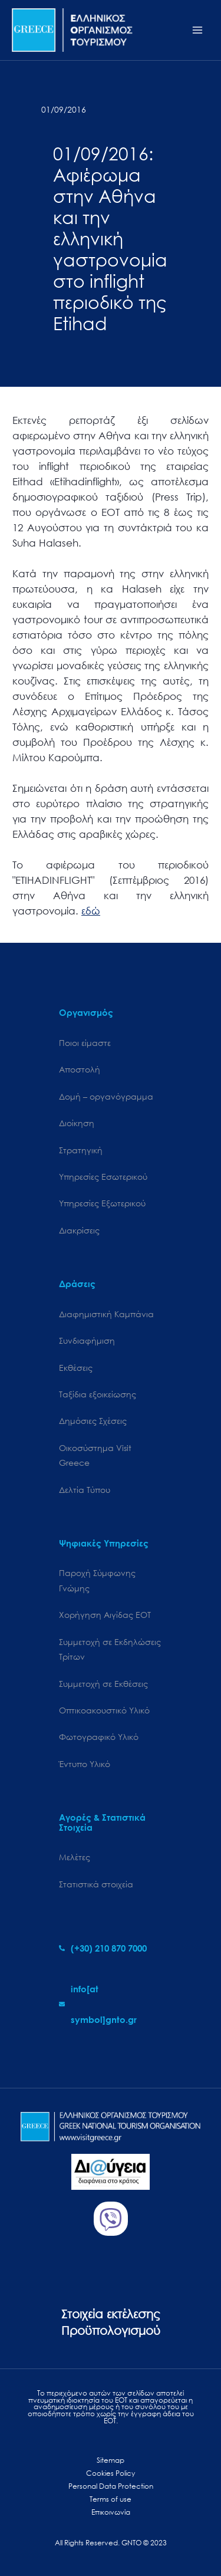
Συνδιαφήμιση (87, 1340)
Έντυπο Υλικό (84, 1763)
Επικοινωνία (110, 2512)
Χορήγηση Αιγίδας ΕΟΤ (105, 1614)
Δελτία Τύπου (84, 1489)
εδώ (90, 910)
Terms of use (110, 2499)
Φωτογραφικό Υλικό (98, 1736)
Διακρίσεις (79, 1230)
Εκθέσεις (76, 1367)
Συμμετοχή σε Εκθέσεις (103, 1683)
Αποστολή (79, 1069)
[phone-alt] (103, 1948)
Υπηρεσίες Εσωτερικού (103, 1176)
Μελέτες (74, 1857)
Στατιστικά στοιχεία (96, 1884)
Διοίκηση (76, 1123)
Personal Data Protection (110, 2486)
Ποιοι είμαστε (85, 1042)
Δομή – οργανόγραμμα (106, 1096)
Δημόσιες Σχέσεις (93, 1420)
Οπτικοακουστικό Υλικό (104, 1710)
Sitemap (110, 2460)
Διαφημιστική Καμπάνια (106, 1314)
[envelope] (110, 2004)
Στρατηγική (81, 1150)
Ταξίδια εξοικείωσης (97, 1394)
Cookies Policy (110, 2473)
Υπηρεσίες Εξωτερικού (102, 1203)
